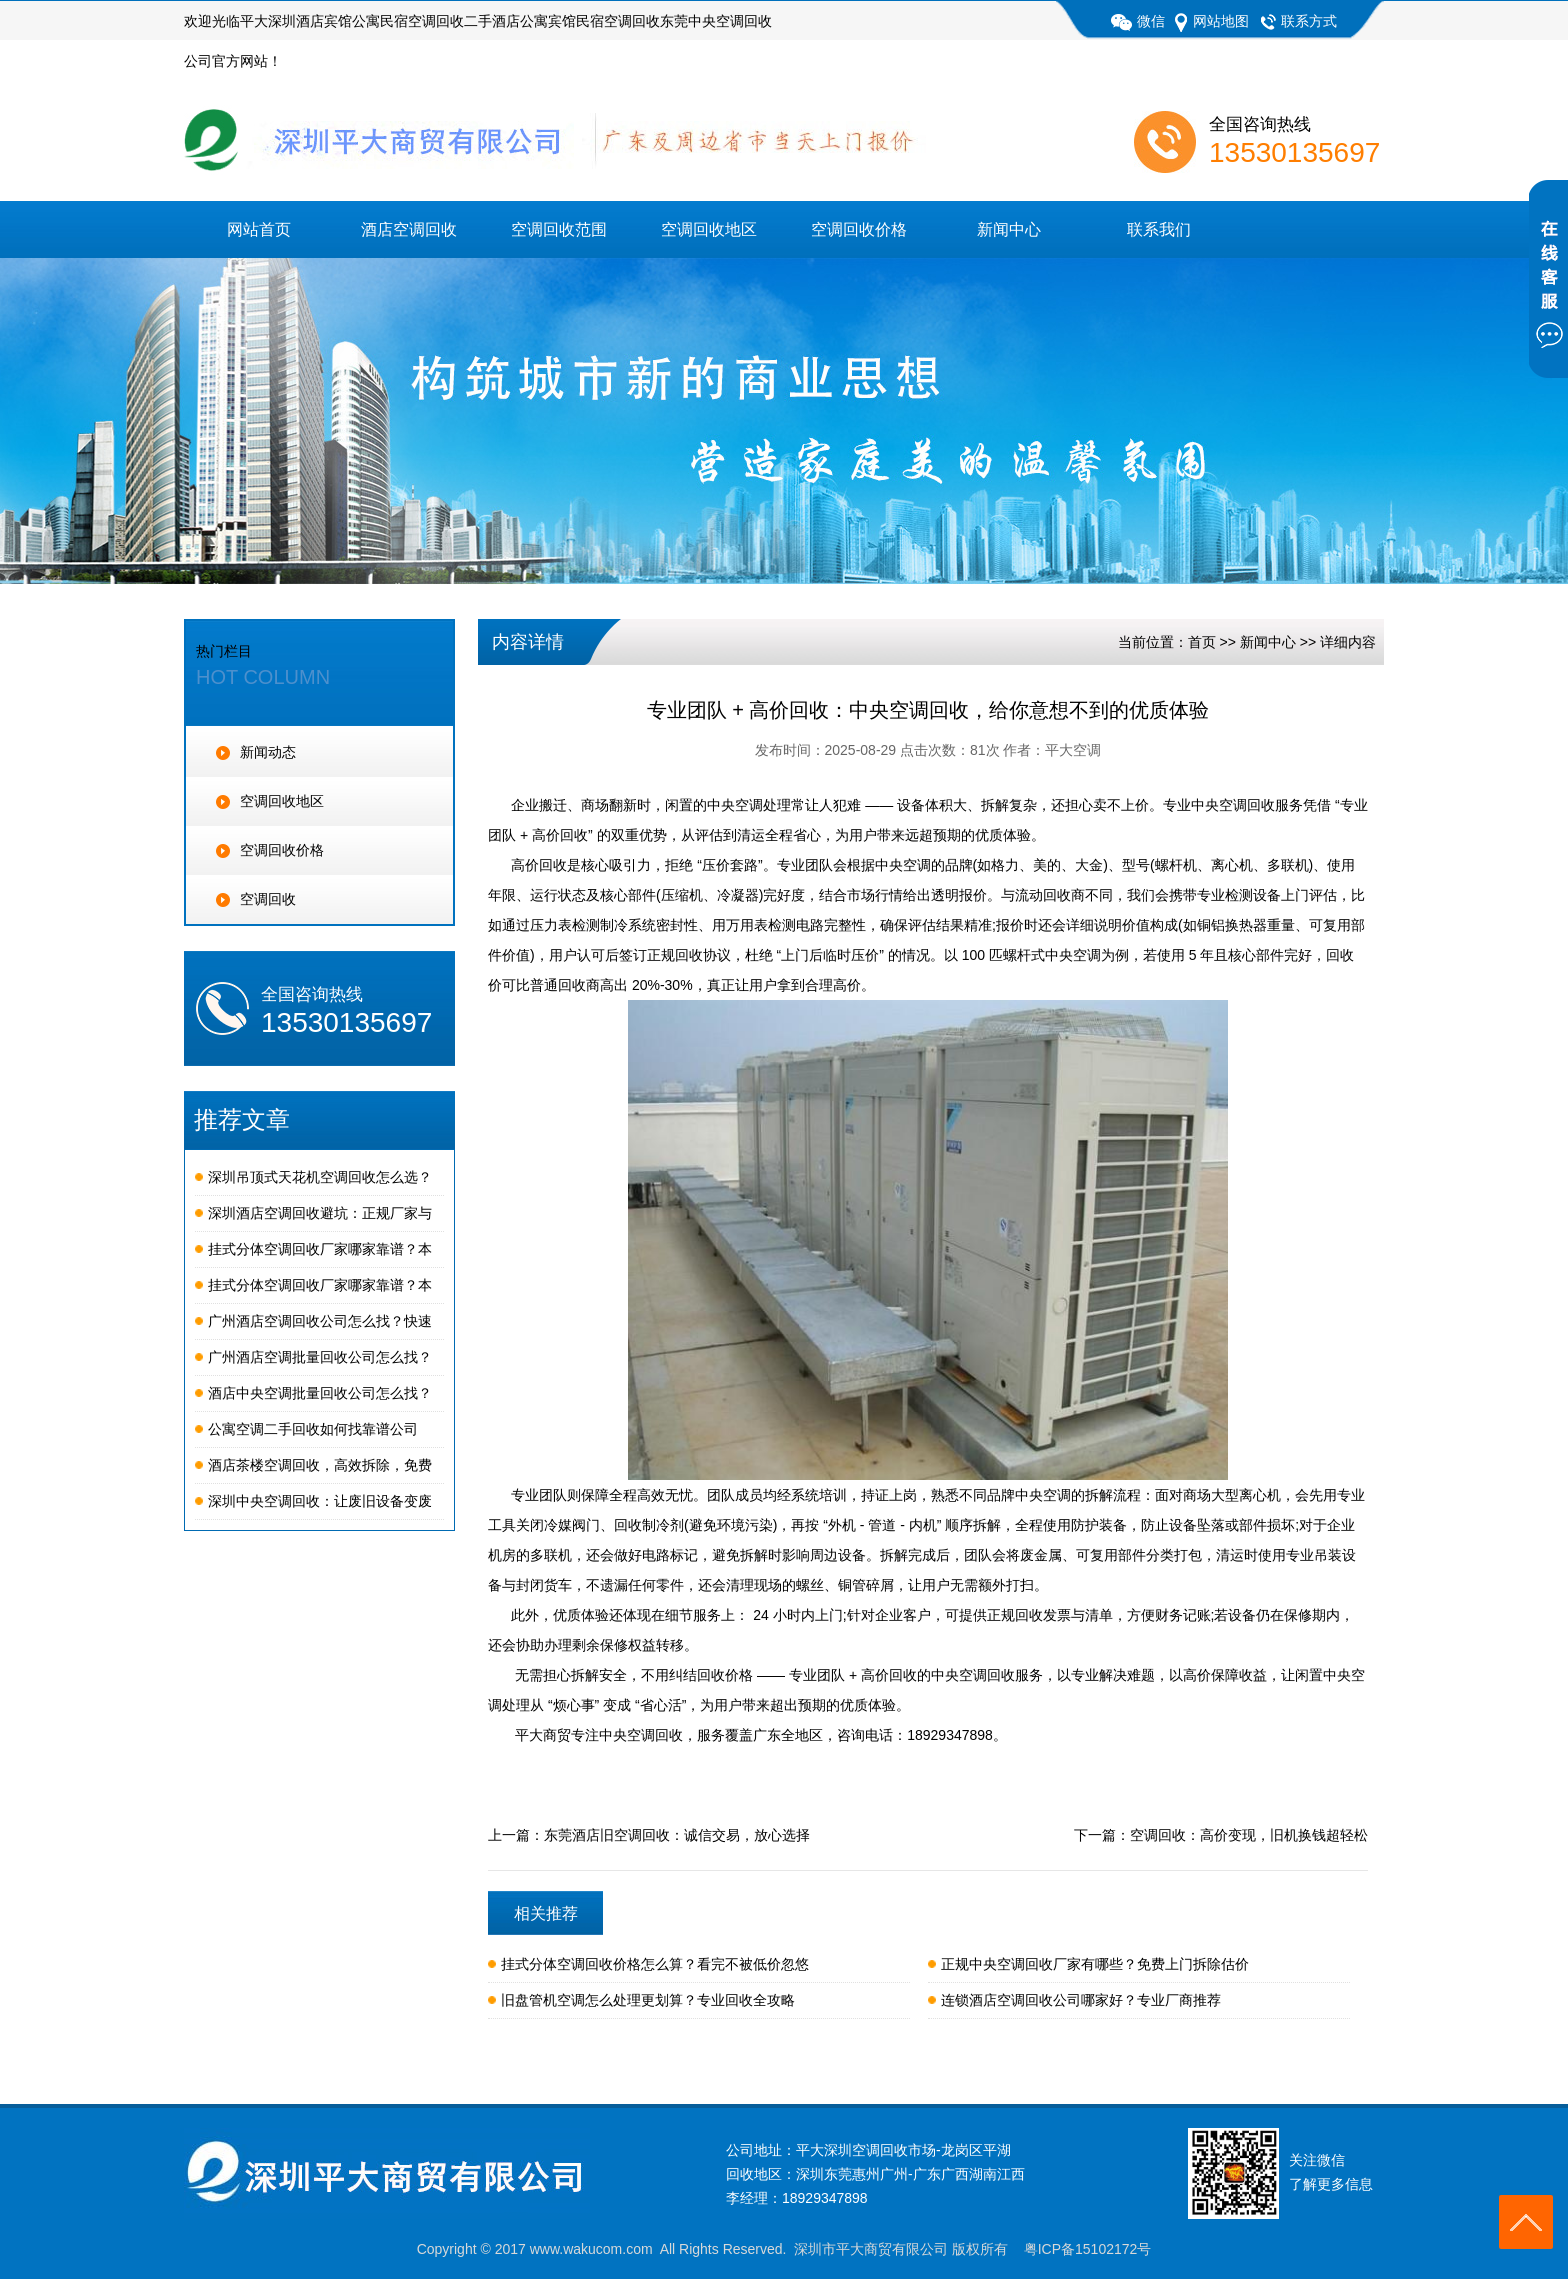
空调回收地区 (709, 229)
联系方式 (1298, 21)
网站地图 (1212, 21)
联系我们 (1159, 229)
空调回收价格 (859, 229)
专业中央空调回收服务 (1233, 805)
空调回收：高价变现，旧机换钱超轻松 (1249, 1835)
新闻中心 (1009, 229)
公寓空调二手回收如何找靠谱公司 (313, 1429)
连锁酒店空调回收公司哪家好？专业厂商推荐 (1081, 2000)
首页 (1202, 642)
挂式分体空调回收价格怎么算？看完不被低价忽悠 (655, 1964)
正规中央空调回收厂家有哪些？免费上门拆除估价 (1095, 1964)
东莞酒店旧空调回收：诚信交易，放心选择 (677, 1835)
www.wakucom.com (591, 2249)
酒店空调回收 (409, 229)
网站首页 (259, 229)
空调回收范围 (559, 229)
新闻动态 (256, 752)
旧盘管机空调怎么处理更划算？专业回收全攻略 (648, 2000)
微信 (1138, 21)
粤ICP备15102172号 (1088, 2249)
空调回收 (256, 899)
